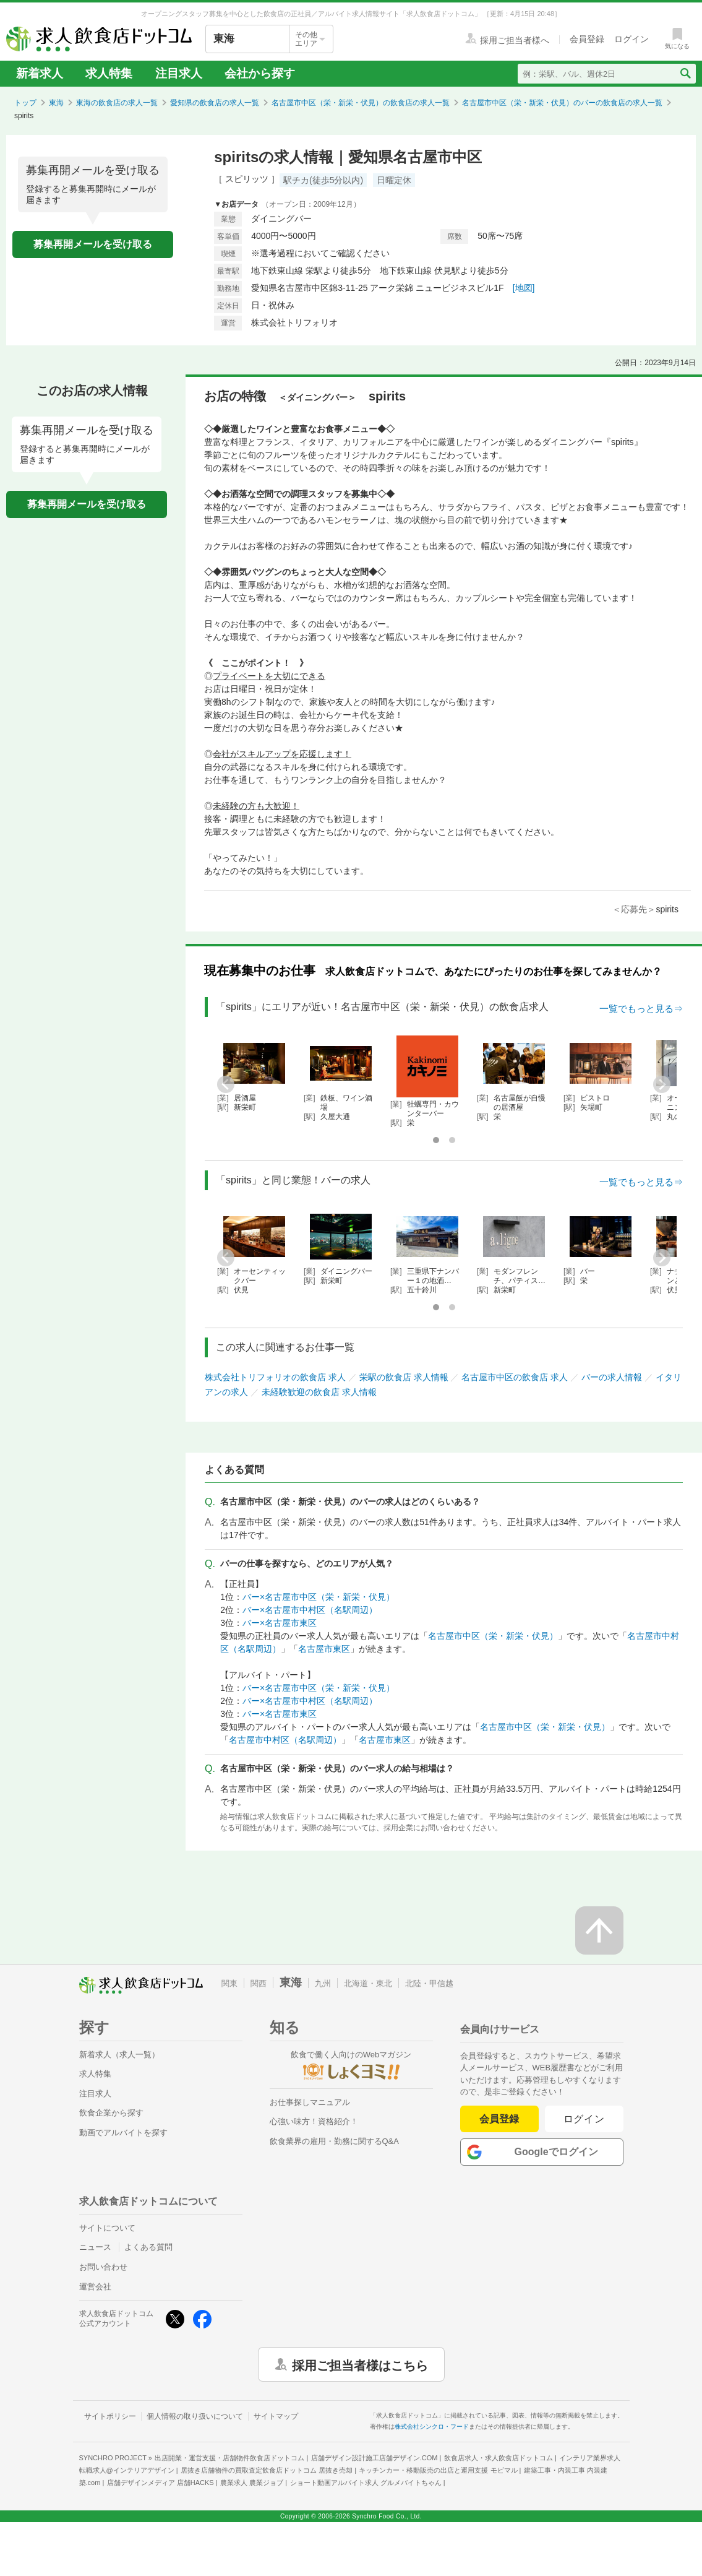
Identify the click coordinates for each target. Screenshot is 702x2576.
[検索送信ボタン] (685, 73)
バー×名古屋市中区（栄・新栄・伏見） (318, 1597)
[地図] (524, 288)
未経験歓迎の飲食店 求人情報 (319, 1392)
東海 (56, 102)
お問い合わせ (103, 2266)
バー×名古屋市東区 (279, 1623)
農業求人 (251, 2482)
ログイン (584, 2119)
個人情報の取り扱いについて (195, 2416)
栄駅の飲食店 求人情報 (403, 1377)
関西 (258, 1983)
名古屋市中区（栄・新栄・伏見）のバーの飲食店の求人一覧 (562, 102)
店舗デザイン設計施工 (374, 2457)
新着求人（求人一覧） (119, 2054)
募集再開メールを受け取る (92, 244)
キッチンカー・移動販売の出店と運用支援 (438, 2470)
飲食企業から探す (111, 2112)
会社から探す (260, 73)
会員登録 (499, 2119)
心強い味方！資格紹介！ (314, 2121)
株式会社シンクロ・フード (432, 2426)
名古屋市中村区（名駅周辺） (285, 1740)
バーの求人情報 (611, 1377)
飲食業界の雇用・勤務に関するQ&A (334, 2141)
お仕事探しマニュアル (310, 2102)
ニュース (95, 2247)
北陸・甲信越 (429, 1983)
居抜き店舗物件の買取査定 (267, 2470)
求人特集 (108, 73)
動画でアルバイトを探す (123, 2132)
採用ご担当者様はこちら (360, 2364)
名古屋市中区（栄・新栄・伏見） (493, 1636)
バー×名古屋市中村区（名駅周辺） (309, 1610)
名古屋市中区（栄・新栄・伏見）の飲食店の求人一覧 (361, 102)
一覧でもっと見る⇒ (641, 1008)
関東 (229, 1983)
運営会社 (95, 2286)
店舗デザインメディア (160, 2482)
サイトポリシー (110, 2416)
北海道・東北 (368, 1983)
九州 (323, 1983)
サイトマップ (276, 2416)
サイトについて (107, 2227)
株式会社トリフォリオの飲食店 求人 (275, 1377)
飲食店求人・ (498, 2457)
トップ (25, 102)
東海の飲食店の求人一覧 (117, 102)
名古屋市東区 (324, 1649)
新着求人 (39, 73)
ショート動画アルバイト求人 (366, 2482)
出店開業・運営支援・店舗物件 (229, 2457)
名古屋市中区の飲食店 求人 (514, 1377)
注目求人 (178, 73)
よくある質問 (148, 2247)
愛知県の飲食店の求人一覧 (214, 102)
